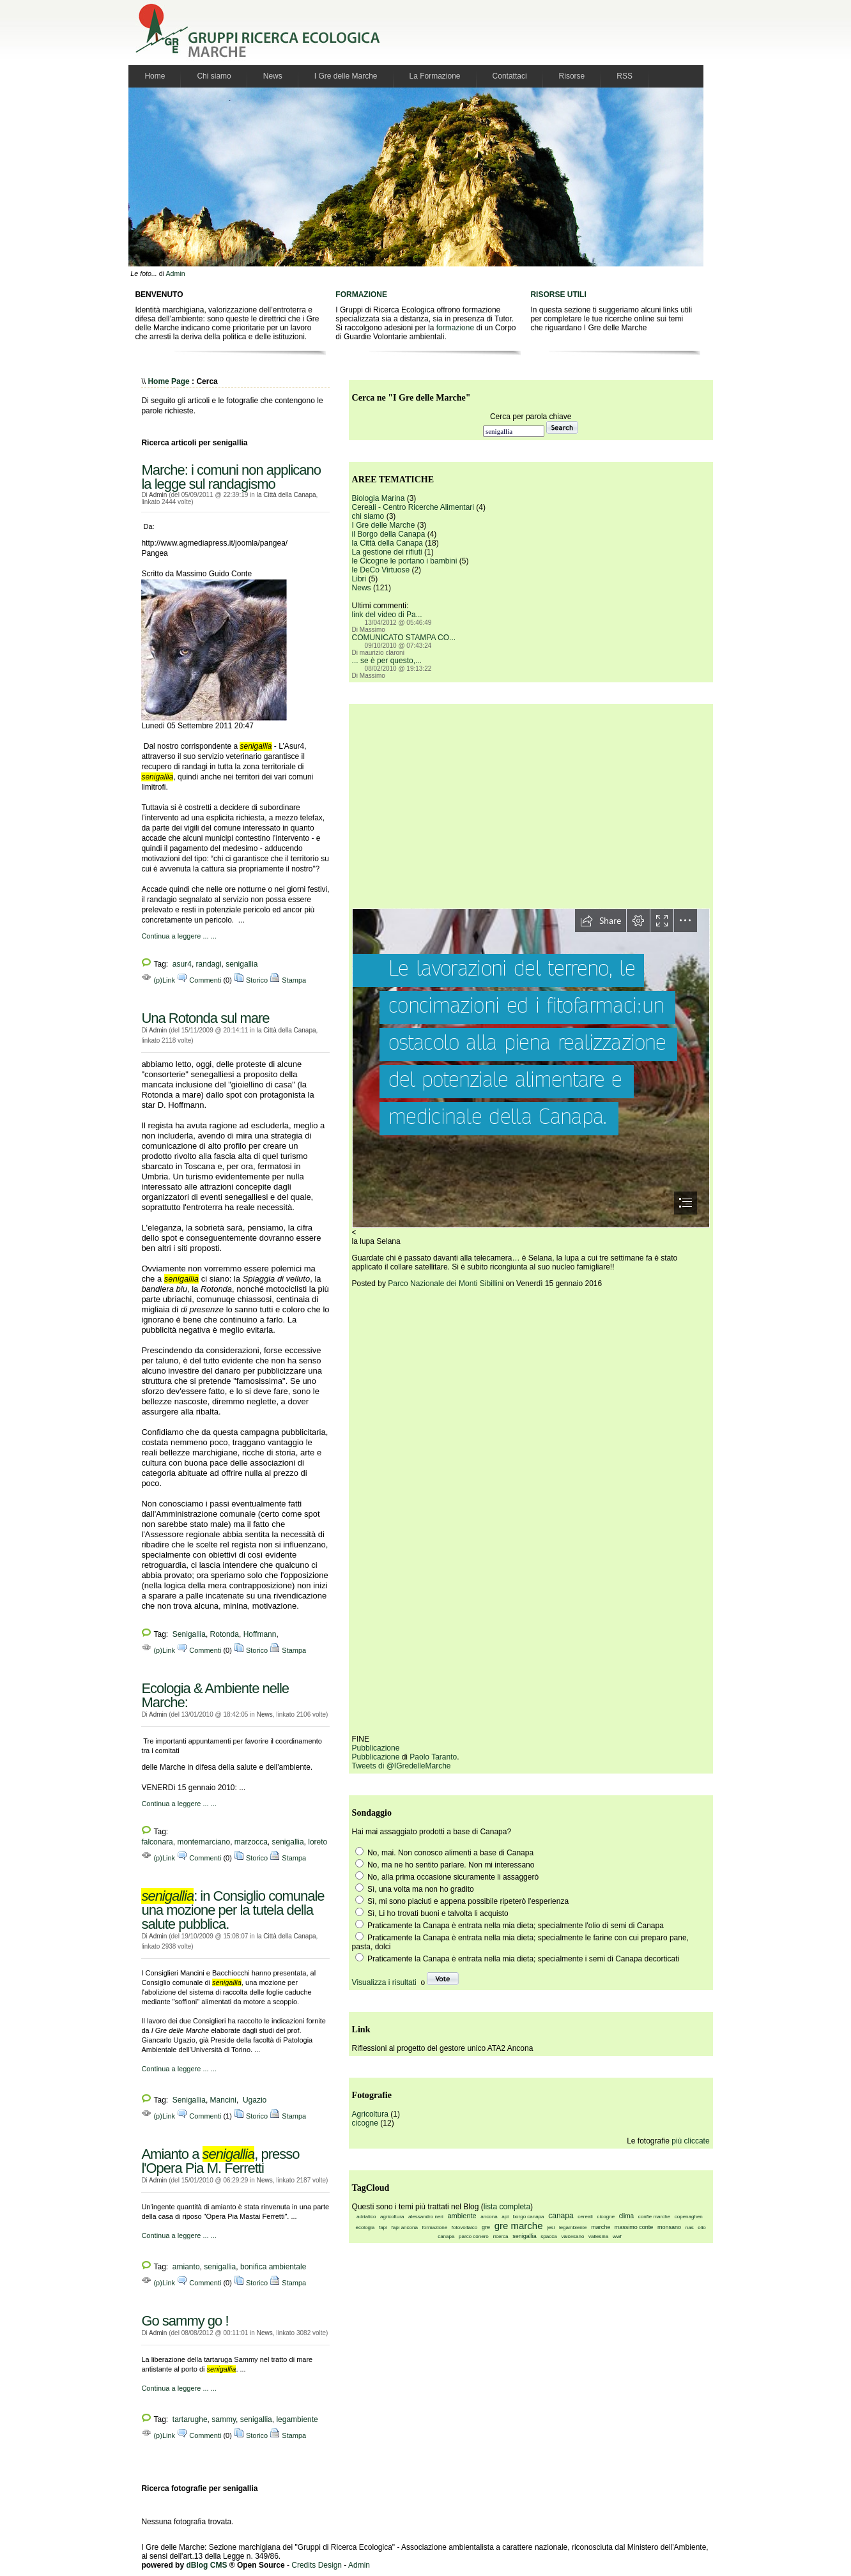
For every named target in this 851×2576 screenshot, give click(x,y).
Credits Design (316, 2565)
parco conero (474, 2236)
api (505, 2217)
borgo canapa (528, 2217)
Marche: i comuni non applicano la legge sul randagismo (231, 477)
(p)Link (158, 980)
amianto (186, 2266)
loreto (317, 1841)
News (272, 76)
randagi (209, 964)
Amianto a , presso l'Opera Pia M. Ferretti (220, 2161)
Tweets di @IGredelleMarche (401, 1765)
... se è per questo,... (387, 660)
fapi (383, 2227)
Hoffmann (260, 1634)
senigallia (241, 964)
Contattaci (510, 76)
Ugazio (254, 2100)
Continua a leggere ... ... (178, 936)
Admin (175, 273)
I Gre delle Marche (346, 76)
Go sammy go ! (184, 2321)
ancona (488, 2217)
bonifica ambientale (273, 2266)
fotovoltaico (464, 2227)
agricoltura (392, 2217)
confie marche (654, 2217)
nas (690, 2227)
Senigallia (189, 1634)
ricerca (500, 2236)
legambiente (297, 2419)
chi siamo (368, 516)
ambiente (461, 2216)
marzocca (251, 1841)
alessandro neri (425, 2217)
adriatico (366, 2217)
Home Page (168, 381)
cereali (585, 2217)
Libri (359, 578)
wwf (617, 2236)
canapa (560, 2215)
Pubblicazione (376, 1748)
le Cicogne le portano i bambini (404, 560)
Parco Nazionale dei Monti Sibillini (445, 1283)
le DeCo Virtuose (381, 569)
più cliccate (690, 2140)
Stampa (288, 980)
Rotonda (224, 1634)
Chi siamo (214, 76)
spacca (548, 2236)
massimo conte (634, 2227)
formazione (455, 327)
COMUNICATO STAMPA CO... (404, 637)
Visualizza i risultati (384, 1982)
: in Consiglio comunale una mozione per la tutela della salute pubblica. (232, 1910)
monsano (669, 2227)
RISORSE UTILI (558, 294)
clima (626, 2216)
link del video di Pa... (387, 614)
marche (600, 2227)
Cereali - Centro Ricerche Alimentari (413, 507)
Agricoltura (370, 2114)
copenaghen (689, 2217)
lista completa (507, 2206)
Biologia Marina (378, 498)
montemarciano (203, 1841)
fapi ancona (405, 2227)
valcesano (572, 2236)
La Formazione (435, 76)
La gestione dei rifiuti (387, 552)
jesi (551, 2227)
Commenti (199, 980)
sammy (223, 2419)
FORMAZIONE (361, 294)
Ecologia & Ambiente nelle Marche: (215, 1695)
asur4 (182, 964)
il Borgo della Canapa (388, 534)
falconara (156, 1841)
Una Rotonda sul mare (205, 1018)
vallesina (598, 2236)
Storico (251, 980)
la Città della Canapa (286, 494)
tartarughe (190, 2419)
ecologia (364, 2227)
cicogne (365, 2123)
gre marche (518, 2225)
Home (154, 76)
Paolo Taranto (433, 1756)
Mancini (223, 2100)
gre (486, 2227)
